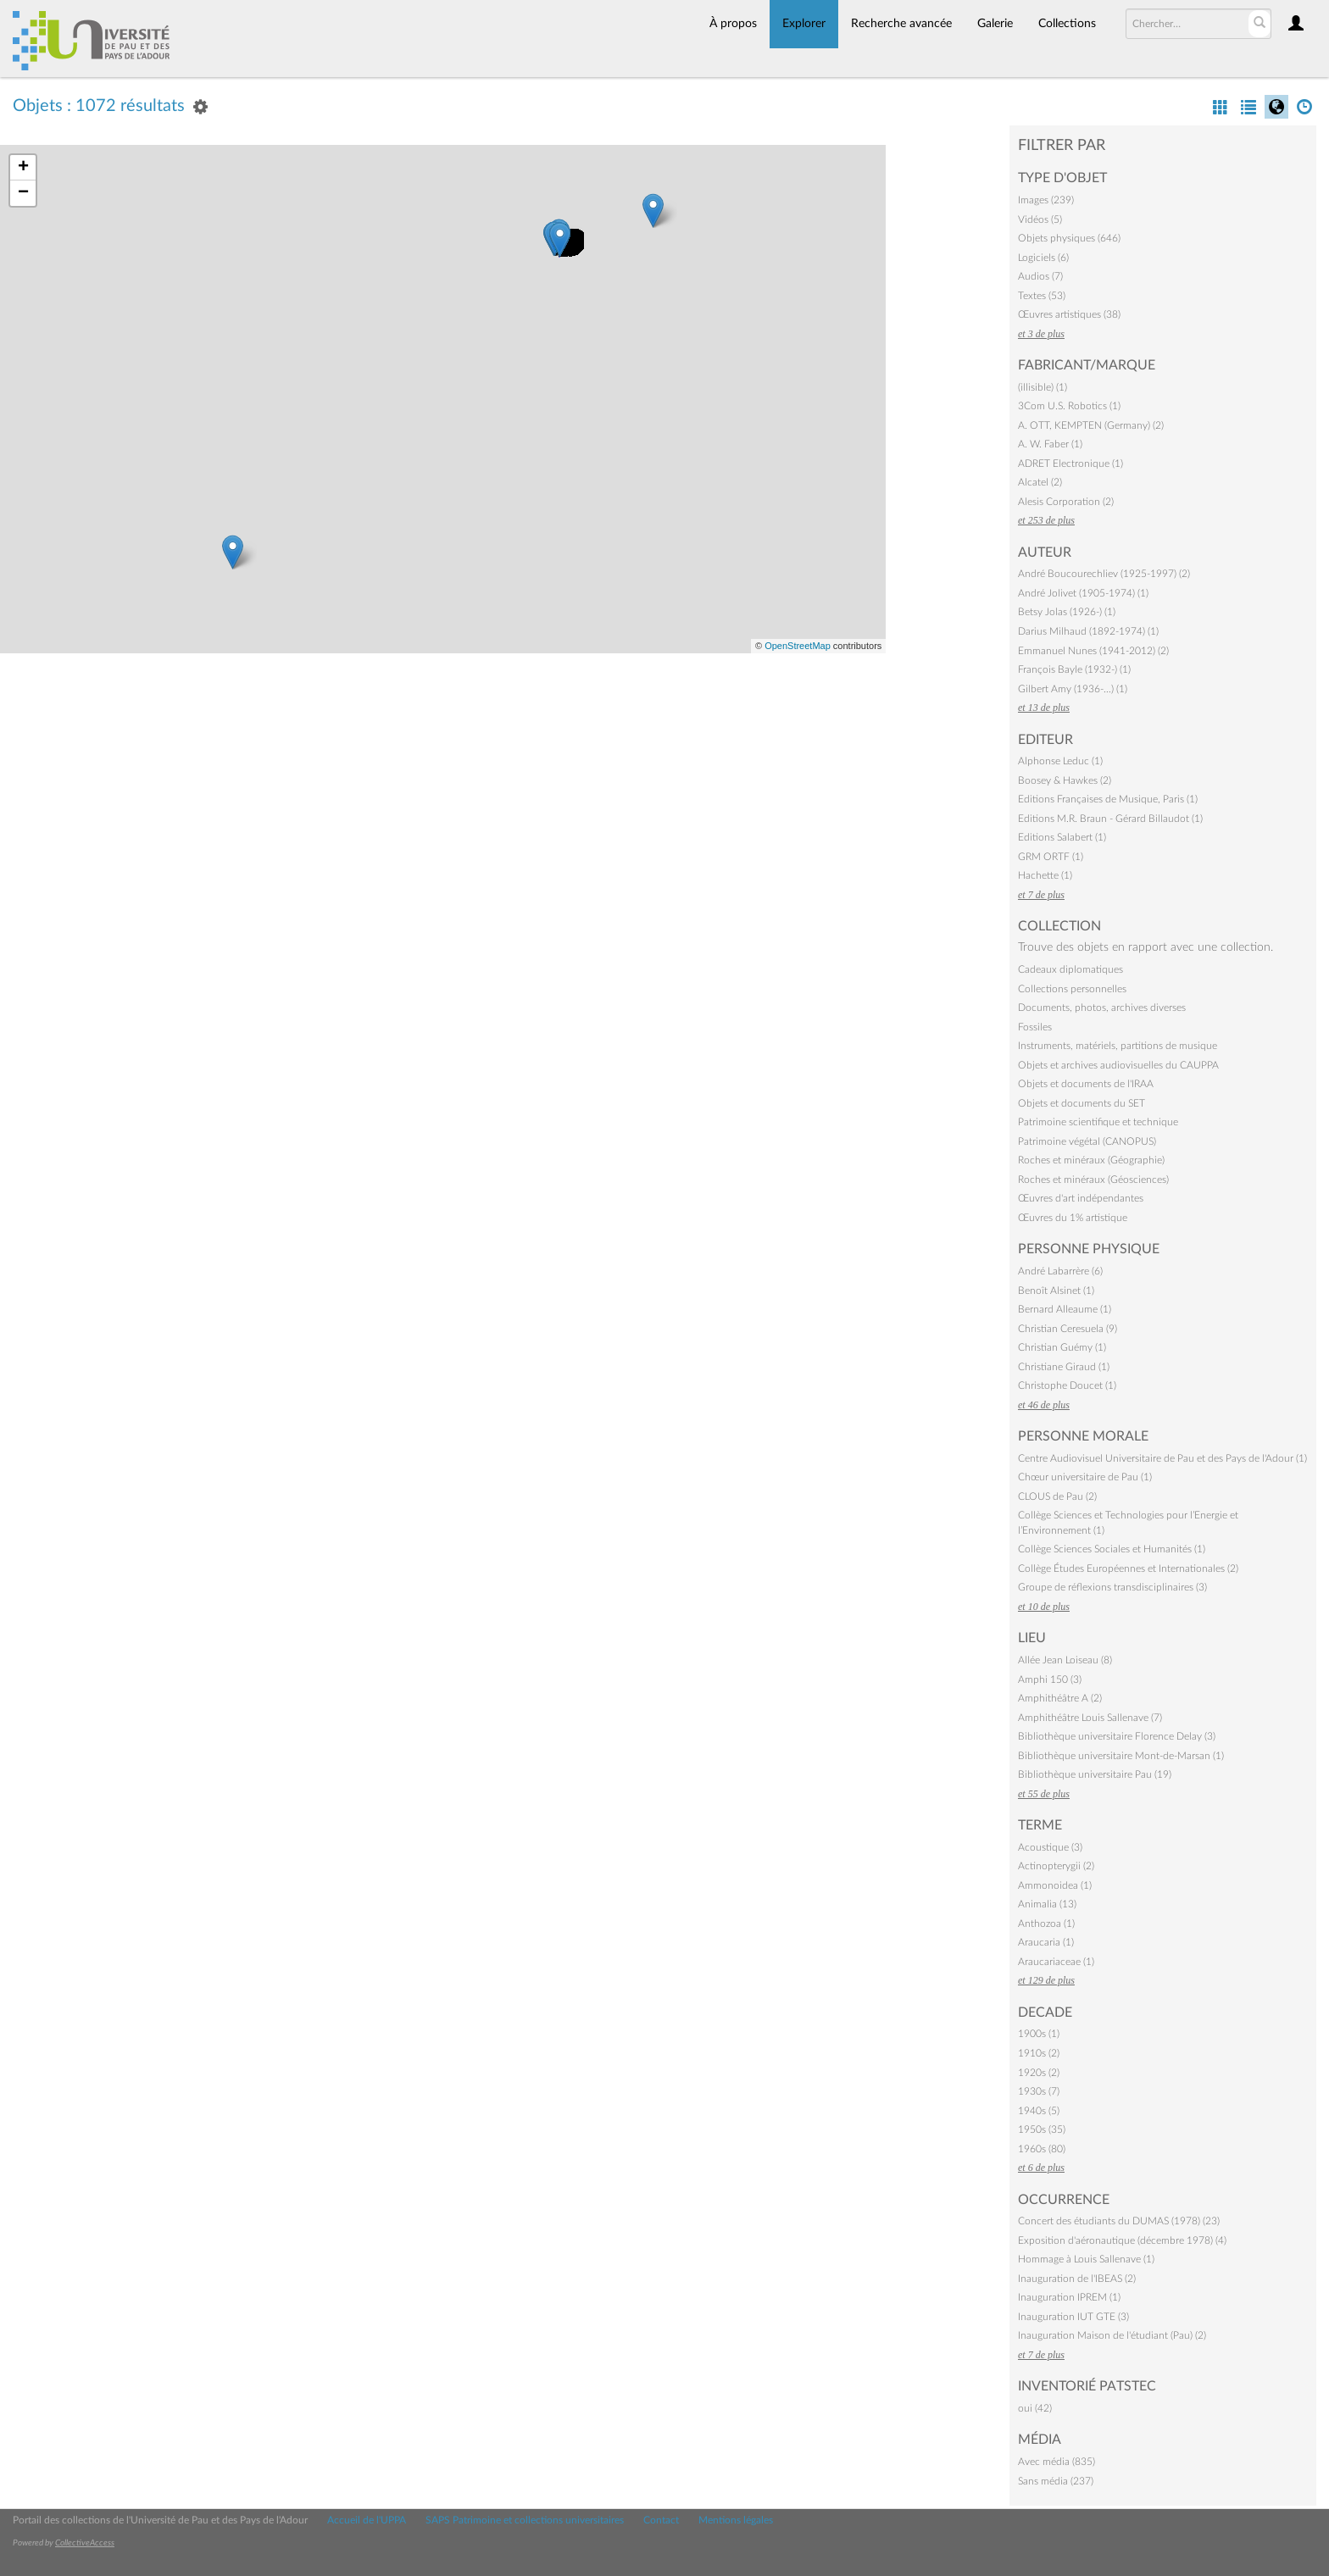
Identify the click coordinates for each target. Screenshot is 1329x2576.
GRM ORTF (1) (1050, 857)
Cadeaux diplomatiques (1070, 969)
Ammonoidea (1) (1055, 1885)
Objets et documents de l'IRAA (1086, 1084)
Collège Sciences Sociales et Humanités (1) (1111, 1549)
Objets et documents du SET (1081, 1103)
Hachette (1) (1045, 875)
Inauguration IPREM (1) (1069, 2297)
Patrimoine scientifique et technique (1098, 1122)
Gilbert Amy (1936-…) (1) (1072, 689)
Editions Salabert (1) (1062, 837)
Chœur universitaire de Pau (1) (1085, 1477)
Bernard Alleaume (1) (1064, 1309)
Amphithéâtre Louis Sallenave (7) (1090, 1718)
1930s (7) (1038, 2091)
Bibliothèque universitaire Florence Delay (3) (1116, 1736)
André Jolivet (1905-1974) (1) (1083, 593)
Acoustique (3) (1050, 1847)
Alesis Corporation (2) (1066, 502)
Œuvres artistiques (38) (1069, 314)
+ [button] (23, 167)
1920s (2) (1038, 2073)
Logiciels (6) (1043, 258)
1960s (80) (1041, 2149)
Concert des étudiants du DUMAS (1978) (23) (1119, 2221)
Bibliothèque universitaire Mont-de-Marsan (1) (1121, 1756)
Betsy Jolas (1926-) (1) (1066, 612)
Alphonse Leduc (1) (1060, 761)
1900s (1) (1038, 2034)
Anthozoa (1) (1046, 1923)
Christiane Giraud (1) (1063, 1367)
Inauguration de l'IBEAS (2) (1077, 2278)
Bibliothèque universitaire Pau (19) (1094, 1774)
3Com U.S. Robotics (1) (1069, 406)
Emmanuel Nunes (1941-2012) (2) (1093, 651)
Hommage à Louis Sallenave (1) (1086, 2259)
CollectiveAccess (84, 2543)
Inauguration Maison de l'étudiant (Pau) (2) (1112, 2335)
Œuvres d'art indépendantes (1080, 1198)
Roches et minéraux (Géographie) (1091, 1160)
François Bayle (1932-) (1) (1074, 669)
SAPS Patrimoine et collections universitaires (524, 2520)
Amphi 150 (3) (1050, 1679)
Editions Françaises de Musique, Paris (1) (1108, 799)
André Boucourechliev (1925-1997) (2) (1104, 574)
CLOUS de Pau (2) (1057, 1496)
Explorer (804, 24)
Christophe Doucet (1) (1067, 1385)
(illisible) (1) (1042, 387)
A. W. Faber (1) (1050, 444)
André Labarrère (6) (1060, 1271)
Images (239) (1046, 200)
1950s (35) (1041, 2129)
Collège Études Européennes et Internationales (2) (1128, 1568)
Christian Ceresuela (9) (1067, 1329)
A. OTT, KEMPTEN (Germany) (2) (1091, 425)
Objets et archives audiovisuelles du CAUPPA (1118, 1065)
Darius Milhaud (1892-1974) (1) (1088, 631)
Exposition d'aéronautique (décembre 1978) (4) (1122, 2240)
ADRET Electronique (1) (1070, 463)
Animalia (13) (1047, 1904)
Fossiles (1035, 1027)
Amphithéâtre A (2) (1060, 1698)
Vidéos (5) (1040, 219)
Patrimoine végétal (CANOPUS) (1087, 1141)
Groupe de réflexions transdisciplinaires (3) (1112, 1587)
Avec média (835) (1056, 2462)
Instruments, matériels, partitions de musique (1117, 1046)
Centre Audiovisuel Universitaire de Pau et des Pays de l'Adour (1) (1162, 1458)
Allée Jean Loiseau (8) (1065, 1660)
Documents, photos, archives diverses (1102, 1007)
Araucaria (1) (1046, 1942)
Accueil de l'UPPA (366, 2520)
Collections (1067, 24)
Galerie (995, 24)
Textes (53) (1041, 296)
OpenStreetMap (798, 646)
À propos (733, 24)
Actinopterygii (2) (1056, 1866)
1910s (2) (1038, 2053)
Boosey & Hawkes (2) (1064, 780)
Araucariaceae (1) (1056, 1962)
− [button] (23, 193)
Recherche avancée (901, 24)
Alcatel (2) (1040, 482)
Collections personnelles (1072, 989)
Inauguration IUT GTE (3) (1073, 2317)
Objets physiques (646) (1069, 238)
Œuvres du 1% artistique (1072, 1218)
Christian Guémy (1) (1062, 1347)
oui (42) (1035, 2408)
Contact (661, 2520)
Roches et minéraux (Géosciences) (1093, 1179)
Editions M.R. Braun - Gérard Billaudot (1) (1110, 818)
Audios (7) (1040, 276)
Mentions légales (735, 2520)
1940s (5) (1038, 2111)
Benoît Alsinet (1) (1056, 1290)
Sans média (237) (1055, 2481)
